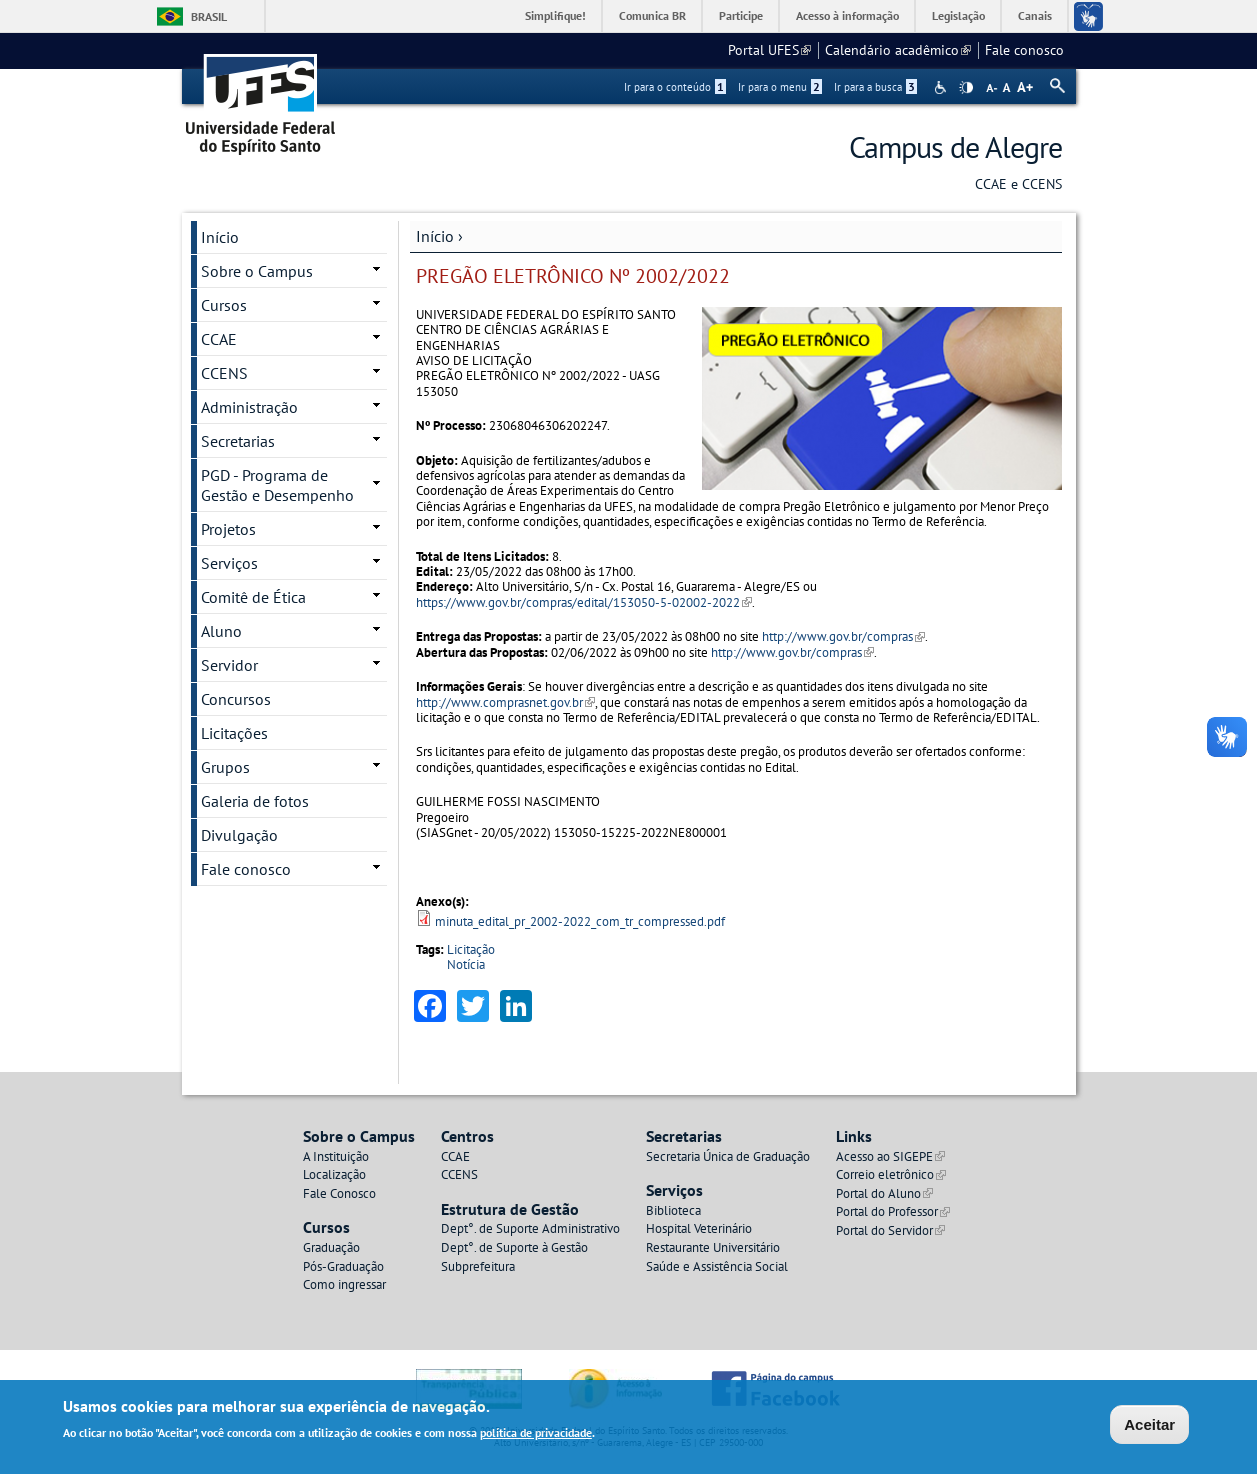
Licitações (234, 733)
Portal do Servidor (890, 1230)
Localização (334, 1174)
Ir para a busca (875, 87)
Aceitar (1149, 1424)
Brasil (209, 16)
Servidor (229, 665)
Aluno (221, 631)
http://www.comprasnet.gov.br (505, 702)
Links (854, 1136)
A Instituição (336, 1156)
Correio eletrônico (891, 1174)
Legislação (958, 15)
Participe (741, 15)
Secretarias (238, 441)
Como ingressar (344, 1284)
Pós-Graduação (343, 1266)
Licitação (471, 949)
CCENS (224, 373)
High (966, 88)
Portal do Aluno (884, 1193)
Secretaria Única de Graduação (728, 1156)
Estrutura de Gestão (510, 1209)
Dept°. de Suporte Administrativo (530, 1228)
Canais (1035, 15)
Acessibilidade (942, 87)
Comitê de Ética (253, 597)
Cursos (224, 305)
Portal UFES (769, 50)
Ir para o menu (780, 87)
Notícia (466, 964)
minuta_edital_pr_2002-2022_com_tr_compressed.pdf (580, 921)
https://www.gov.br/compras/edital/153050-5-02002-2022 (584, 602)
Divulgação (239, 835)
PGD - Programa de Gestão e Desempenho (277, 485)
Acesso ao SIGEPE (890, 1156)
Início (435, 236)
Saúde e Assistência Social (717, 1266)
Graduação (331, 1247)
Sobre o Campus (257, 271)
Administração (249, 407)
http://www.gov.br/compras (843, 636)
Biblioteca (673, 1210)
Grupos (225, 767)
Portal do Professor (893, 1211)
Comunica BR (652, 15)
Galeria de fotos (255, 801)
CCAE (219, 339)
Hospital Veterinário (699, 1228)
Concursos (236, 699)
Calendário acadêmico (898, 50)
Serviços (229, 563)
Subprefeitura (478, 1266)
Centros (467, 1136)
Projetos (228, 529)
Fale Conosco (339, 1193)
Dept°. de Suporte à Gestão (514, 1247)
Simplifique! (555, 15)
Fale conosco (1024, 50)
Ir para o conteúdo (675, 87)
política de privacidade (536, 1432)
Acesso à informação (847, 15)
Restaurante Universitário (713, 1247)
